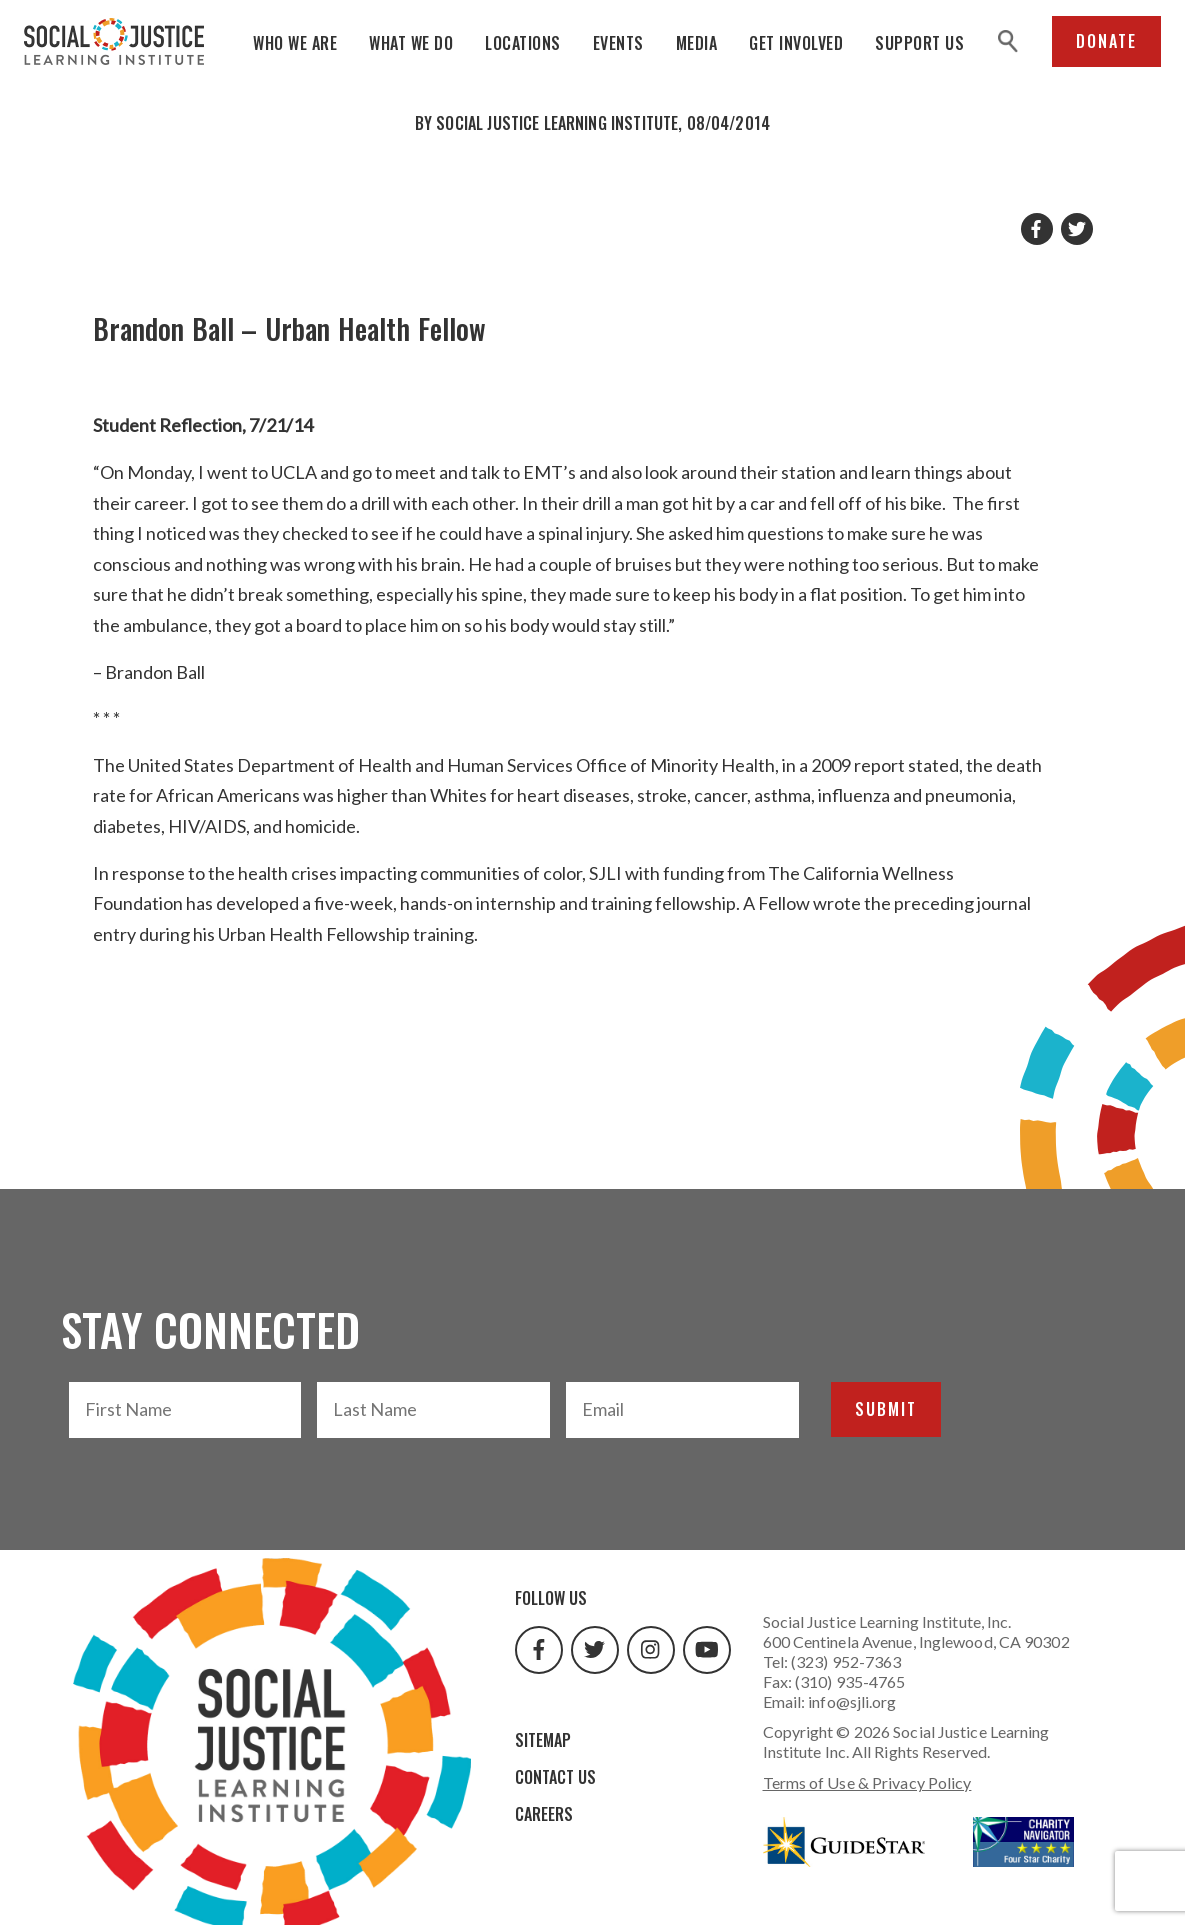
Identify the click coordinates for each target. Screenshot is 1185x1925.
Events (618, 43)
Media (697, 43)
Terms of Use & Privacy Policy (867, 1782)
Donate (1106, 41)
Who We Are (295, 43)
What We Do (411, 43)
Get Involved (796, 43)
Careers (544, 1814)
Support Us (919, 43)
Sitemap (543, 1740)
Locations (523, 43)
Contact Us (555, 1777)
